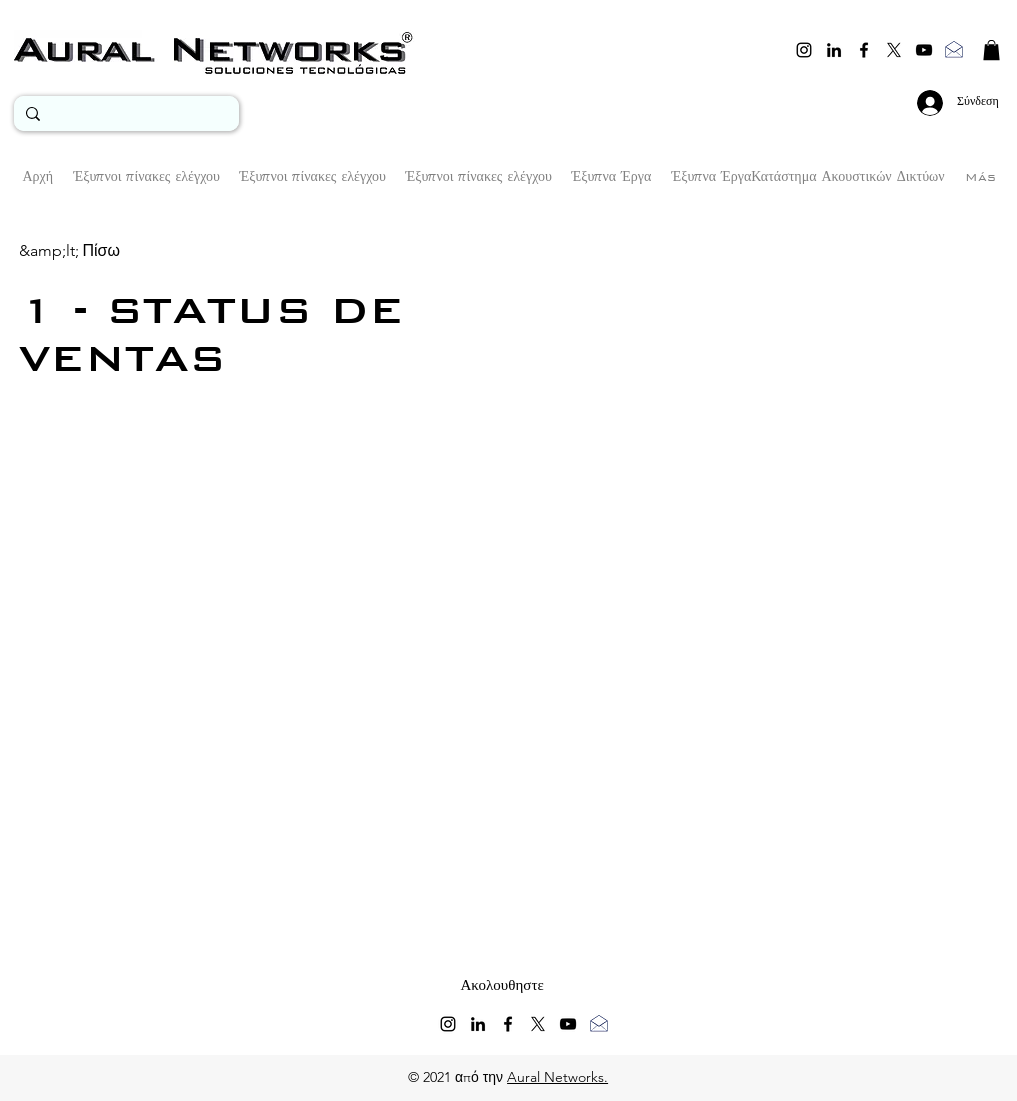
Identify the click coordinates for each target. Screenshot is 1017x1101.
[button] (991, 50)
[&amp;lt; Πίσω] (69, 250)
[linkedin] (834, 50)
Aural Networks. (557, 1077)
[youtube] (924, 50)
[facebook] (864, 50)
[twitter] (894, 50)
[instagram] (804, 50)
